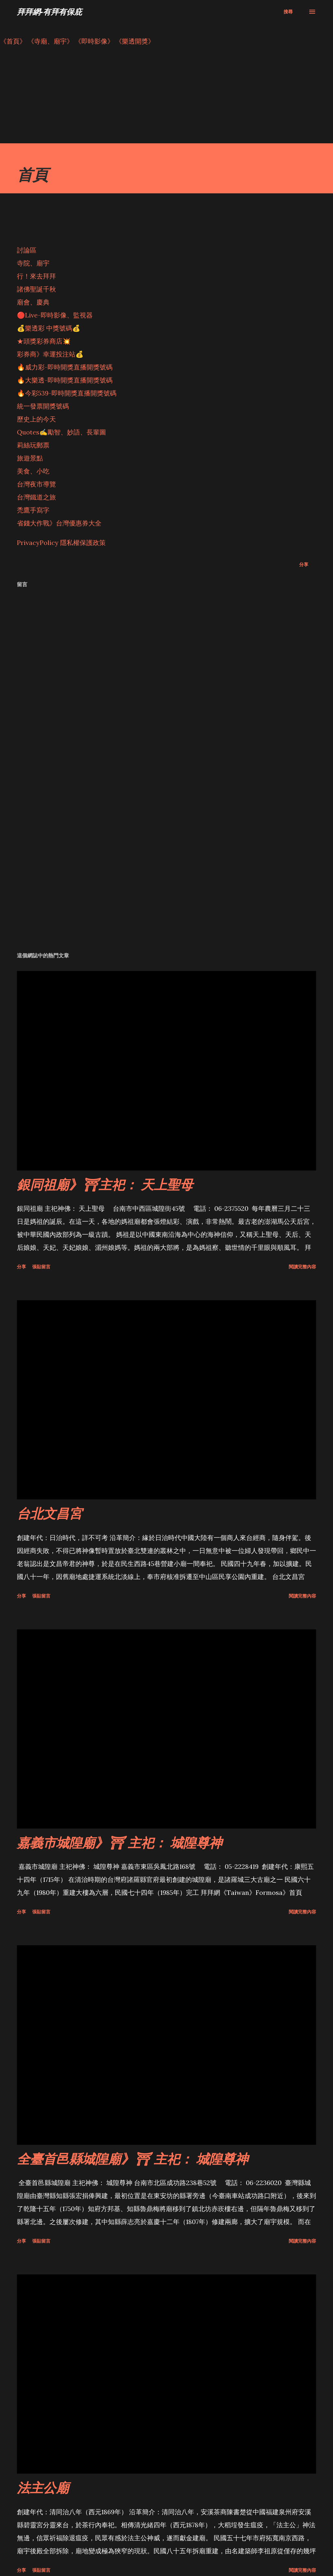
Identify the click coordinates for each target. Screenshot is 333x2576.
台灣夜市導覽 (36, 484)
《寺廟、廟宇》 (50, 41)
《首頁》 (13, 41)
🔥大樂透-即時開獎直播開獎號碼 (65, 380)
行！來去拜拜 (36, 276)
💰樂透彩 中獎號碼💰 (48, 328)
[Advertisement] (166, 97)
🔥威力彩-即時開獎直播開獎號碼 (65, 367)
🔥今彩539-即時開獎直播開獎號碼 (66, 393)
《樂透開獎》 (134, 41)
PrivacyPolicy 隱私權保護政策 (61, 542)
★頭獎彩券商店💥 (44, 341)
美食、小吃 (33, 471)
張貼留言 (41, 1266)
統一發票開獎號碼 (43, 406)
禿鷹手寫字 (33, 510)
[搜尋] (288, 12)
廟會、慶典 (33, 302)
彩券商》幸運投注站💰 (50, 354)
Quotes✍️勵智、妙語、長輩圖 (61, 432)
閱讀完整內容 (302, 1266)
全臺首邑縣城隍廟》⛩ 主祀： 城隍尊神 (132, 2159)
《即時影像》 (94, 41)
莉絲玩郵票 (33, 445)
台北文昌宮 (49, 1513)
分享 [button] (303, 564)
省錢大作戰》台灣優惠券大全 (59, 523)
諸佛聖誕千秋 (36, 289)
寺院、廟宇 (33, 263)
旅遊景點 (30, 458)
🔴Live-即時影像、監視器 (55, 315)
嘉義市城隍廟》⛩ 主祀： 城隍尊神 (119, 1842)
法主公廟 (43, 2487)
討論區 (26, 250)
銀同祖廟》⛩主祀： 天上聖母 (105, 1184)
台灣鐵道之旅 (36, 497)
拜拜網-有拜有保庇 (49, 11)
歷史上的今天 (36, 419)
